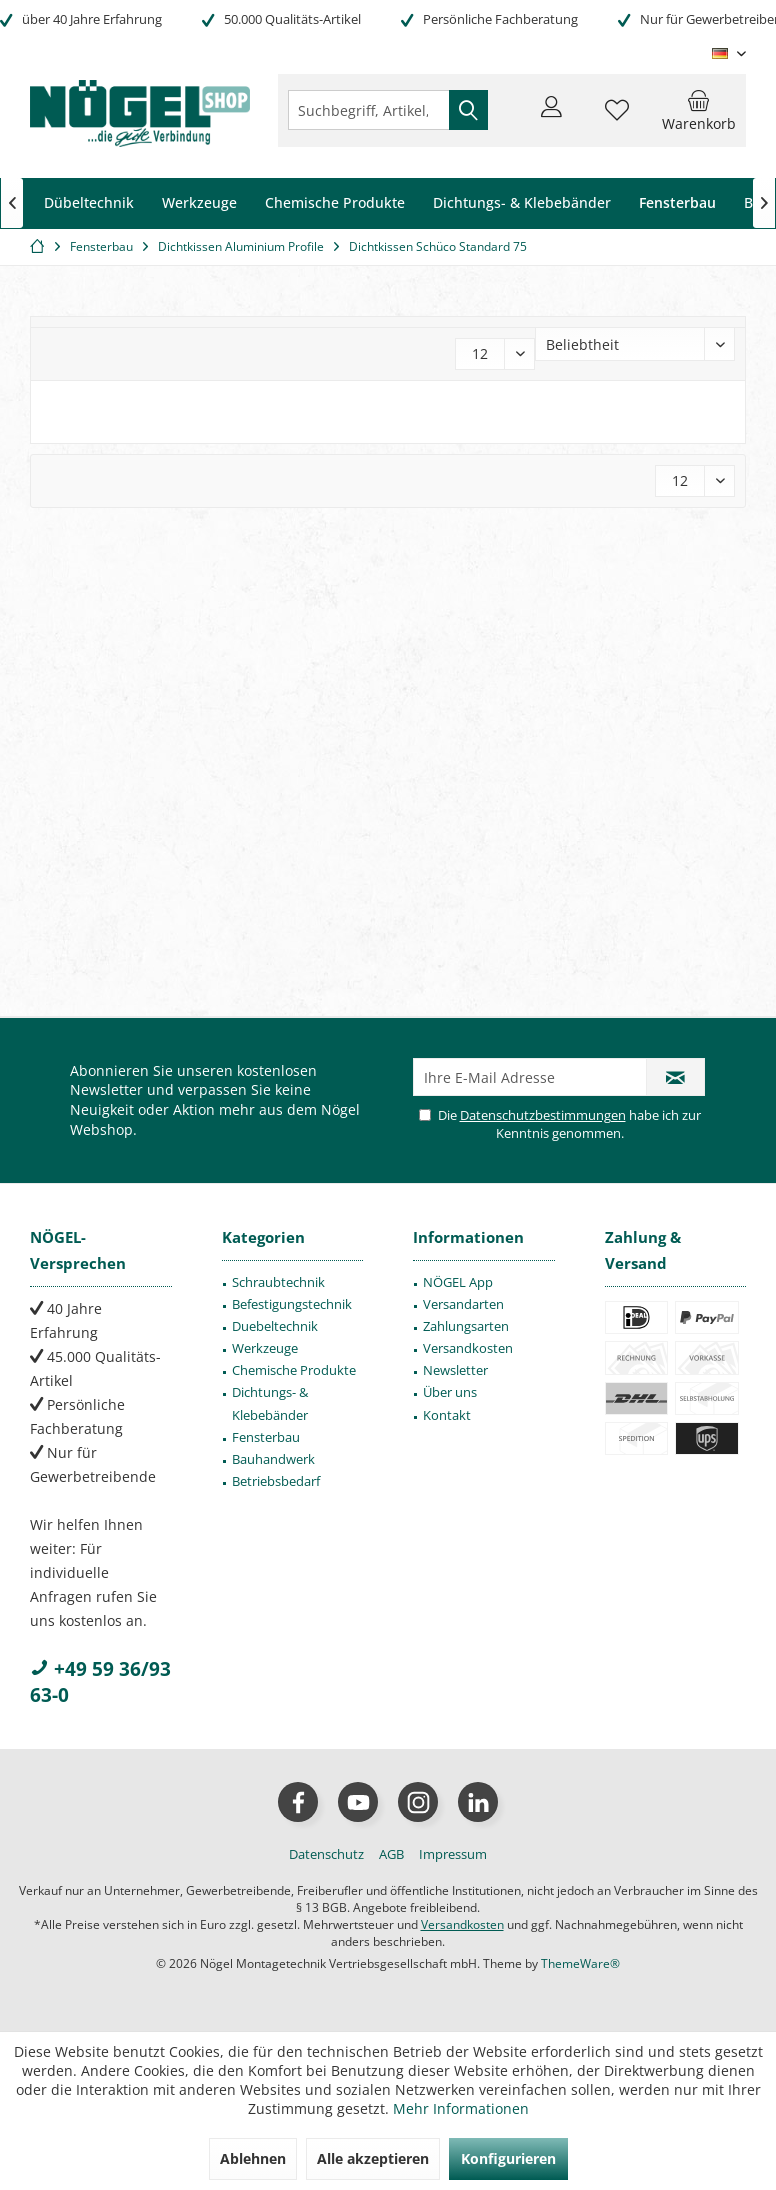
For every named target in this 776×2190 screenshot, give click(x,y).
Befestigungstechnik (292, 1304)
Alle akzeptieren (373, 2158)
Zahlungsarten (466, 1326)
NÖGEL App (458, 1282)
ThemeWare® (580, 1963)
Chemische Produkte (294, 1370)
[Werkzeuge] (199, 203)
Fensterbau (266, 1437)
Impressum (453, 1854)
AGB (391, 1854)
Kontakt (447, 1415)
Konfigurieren (508, 2158)
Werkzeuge (265, 1348)
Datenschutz (326, 1854)
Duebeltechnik (275, 1326)
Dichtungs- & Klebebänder (270, 1403)
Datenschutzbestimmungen (543, 1115)
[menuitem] (699, 110)
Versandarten (463, 1304)
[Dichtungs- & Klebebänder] (522, 203)
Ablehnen (253, 2158)
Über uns (450, 1392)
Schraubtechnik (278, 1282)
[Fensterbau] (677, 203)
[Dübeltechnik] (89, 203)
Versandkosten (468, 1348)
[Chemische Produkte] (335, 203)
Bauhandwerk (273, 1459)
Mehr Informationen (461, 2108)
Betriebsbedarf (276, 1481)
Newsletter (455, 1370)
